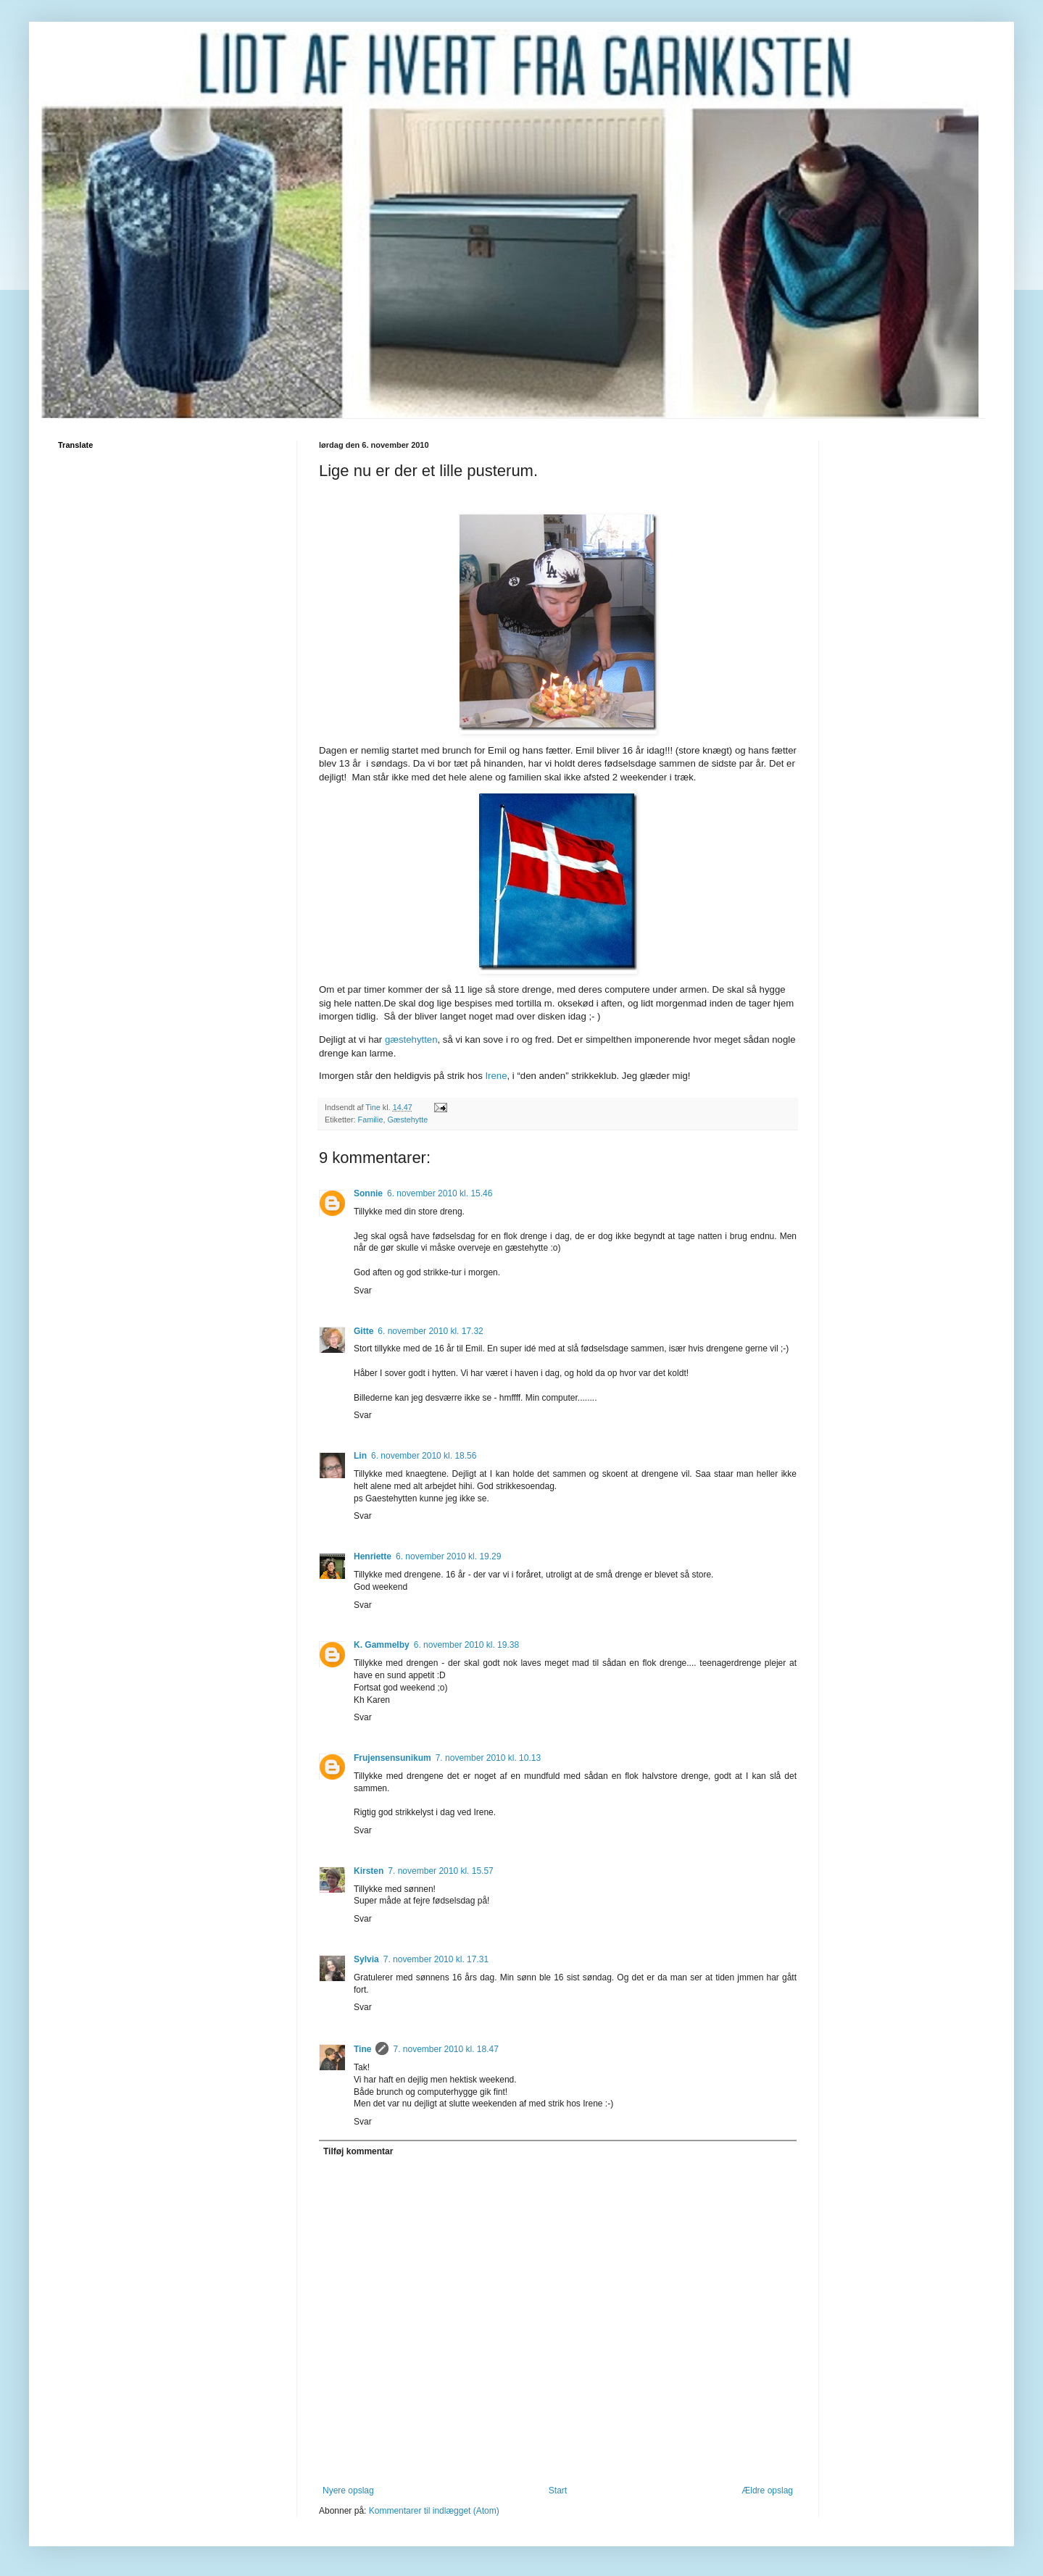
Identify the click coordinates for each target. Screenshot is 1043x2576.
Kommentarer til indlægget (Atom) (434, 2511)
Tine (362, 2049)
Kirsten (368, 1871)
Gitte (363, 1331)
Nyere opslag (348, 2490)
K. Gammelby (382, 1645)
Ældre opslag (767, 2490)
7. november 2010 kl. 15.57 (440, 1871)
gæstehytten (411, 1039)
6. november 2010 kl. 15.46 (439, 1193)
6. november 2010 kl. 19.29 (448, 1556)
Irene (496, 1075)
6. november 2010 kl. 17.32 (430, 1331)
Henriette (372, 1556)
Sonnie (368, 1193)
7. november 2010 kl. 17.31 (436, 1959)
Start (558, 2490)
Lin (360, 1456)
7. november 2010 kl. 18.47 (445, 2049)
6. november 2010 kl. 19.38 (466, 1645)
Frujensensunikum (392, 1758)
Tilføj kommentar (358, 2151)
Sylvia (366, 1959)
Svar (363, 1290)
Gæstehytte (407, 1119)
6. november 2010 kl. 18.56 (423, 1456)
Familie (370, 1119)
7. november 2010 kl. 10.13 (488, 1758)
